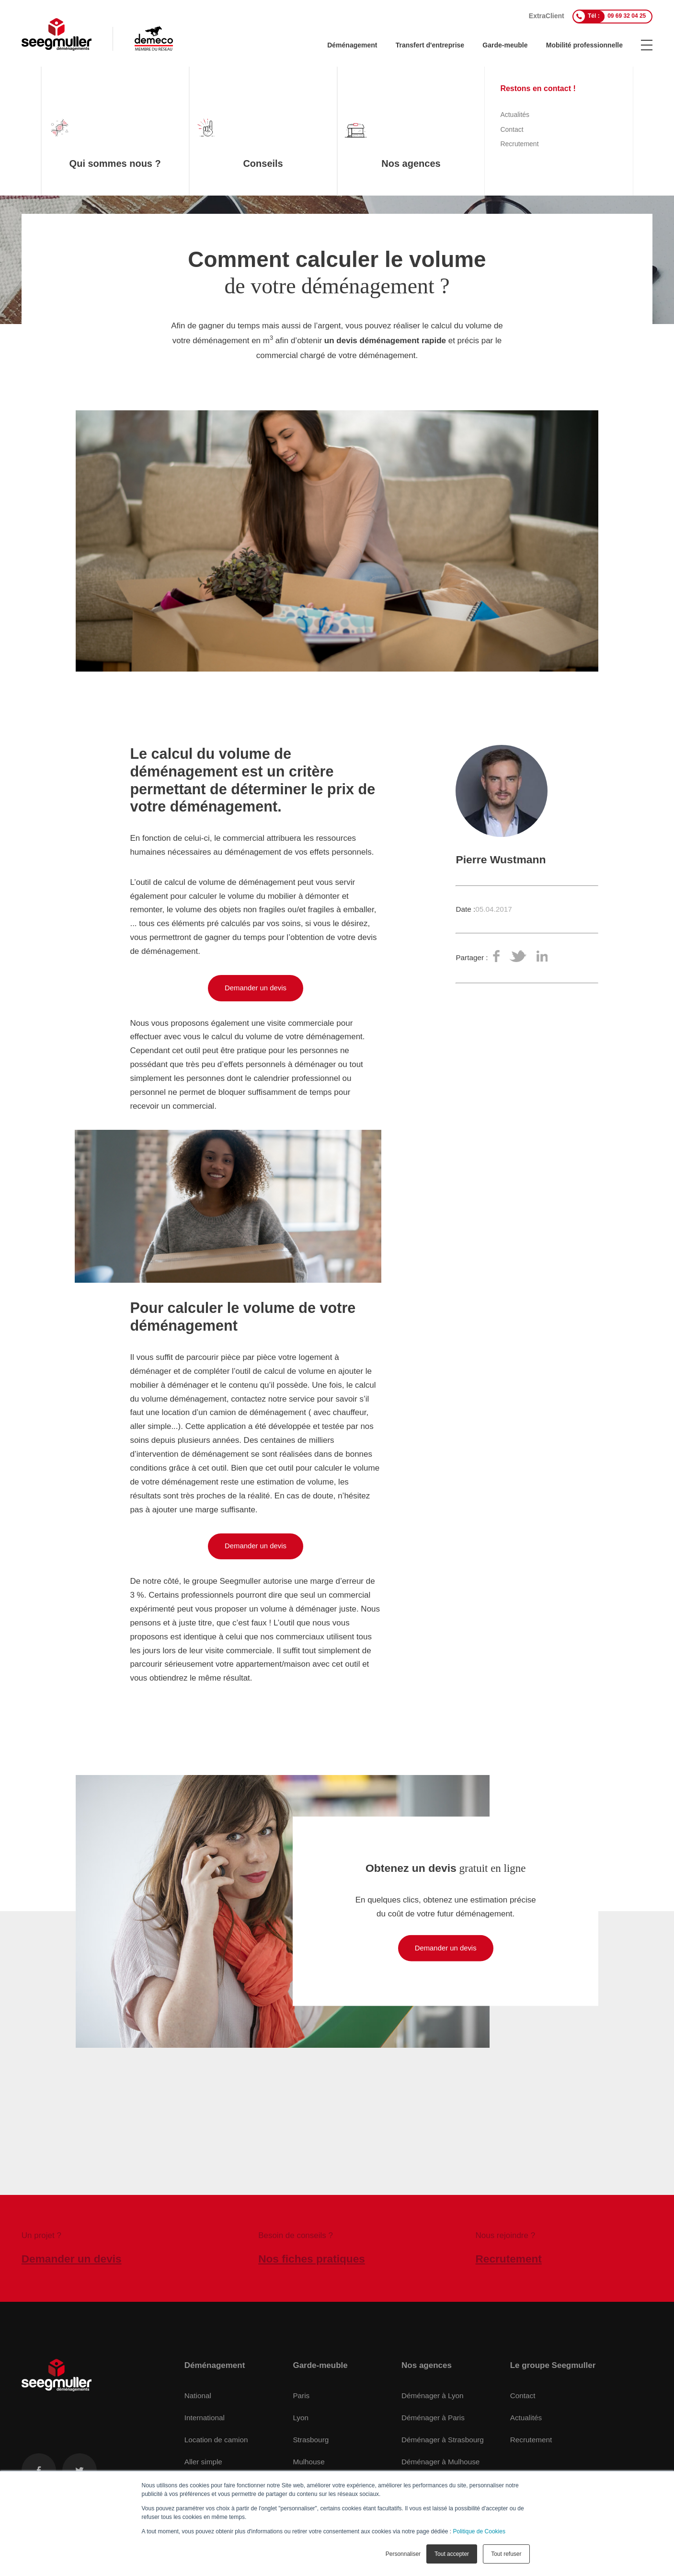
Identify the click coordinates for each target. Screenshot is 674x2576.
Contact (523, 2395)
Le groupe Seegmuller (553, 2365)
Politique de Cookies (479, 2531)
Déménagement (352, 45)
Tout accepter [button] (451, 2554)
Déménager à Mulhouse (440, 2462)
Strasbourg (311, 2440)
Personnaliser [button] (403, 2554)
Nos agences (426, 2365)
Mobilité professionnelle (584, 45)
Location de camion (216, 2440)
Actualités (526, 2418)
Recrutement (531, 2440)
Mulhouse (308, 2462)
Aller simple (203, 2462)
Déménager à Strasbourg (442, 2440)
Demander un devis (255, 988)
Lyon (300, 2418)
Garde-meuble (504, 45)
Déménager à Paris (433, 2418)
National (197, 2395)
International (204, 2418)
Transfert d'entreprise (430, 45)
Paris (301, 2395)
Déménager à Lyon (432, 2395)
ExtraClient (546, 16)
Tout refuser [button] (506, 2554)
